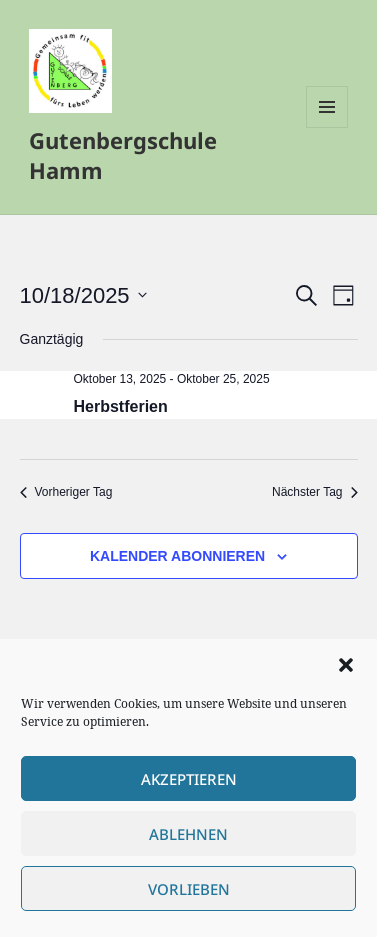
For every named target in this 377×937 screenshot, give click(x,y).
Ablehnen (188, 834)
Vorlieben (189, 889)
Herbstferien (121, 406)
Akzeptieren (189, 779)
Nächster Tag (314, 492)
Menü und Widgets (327, 127)
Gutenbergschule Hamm (123, 155)
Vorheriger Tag (66, 492)
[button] (346, 665)
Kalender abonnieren (177, 556)
